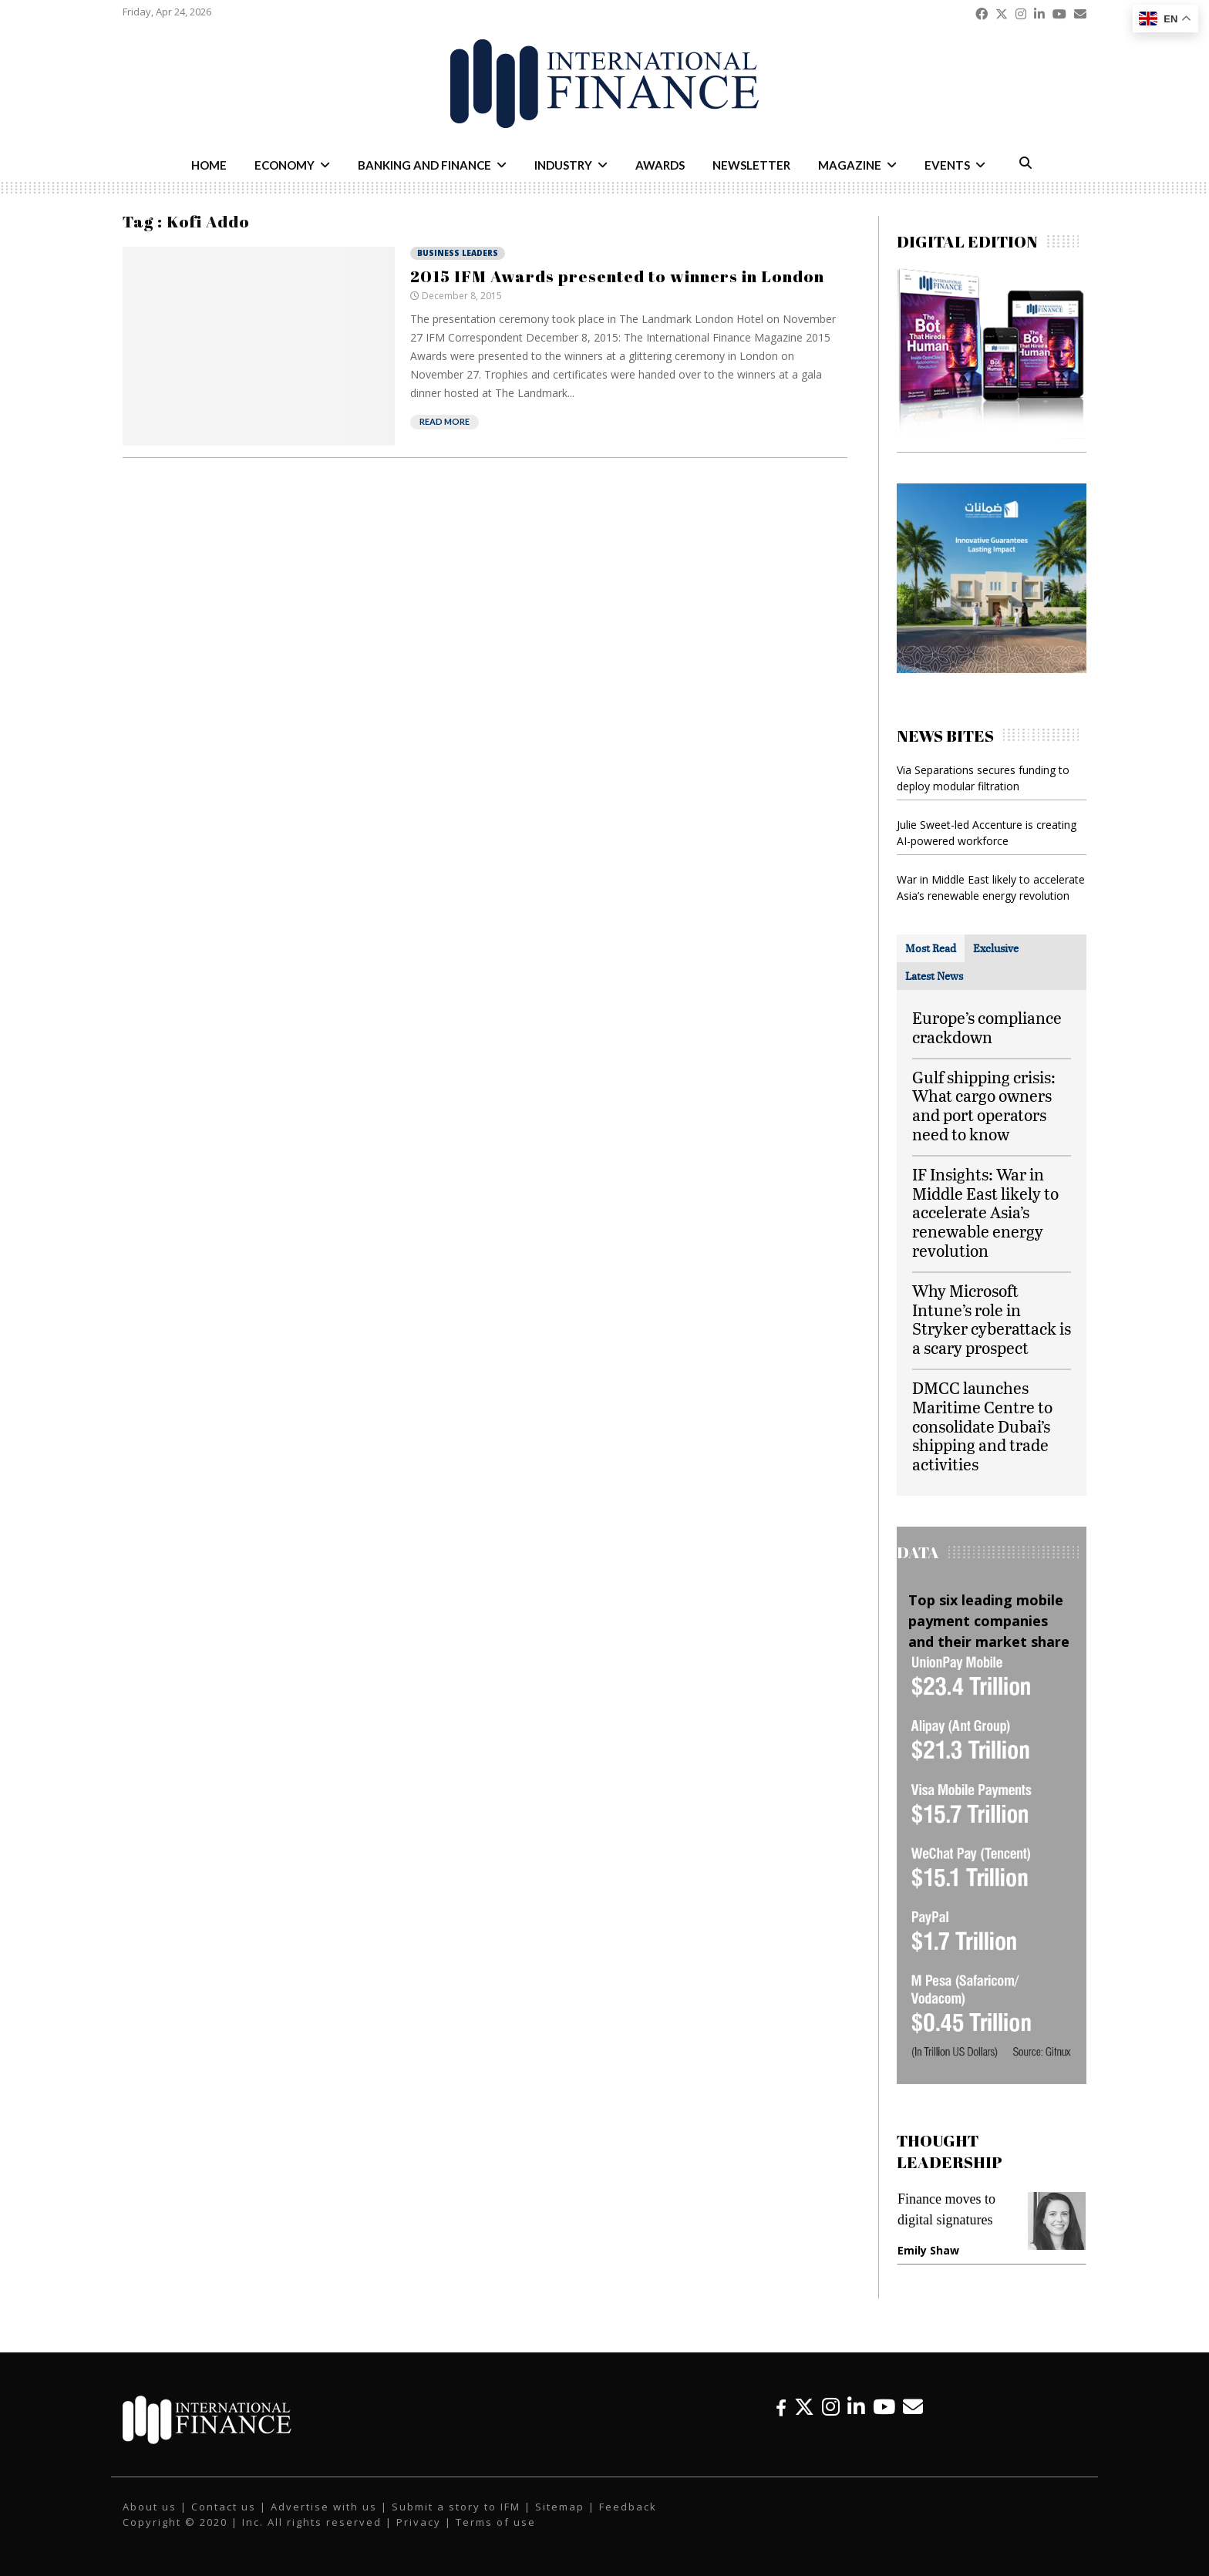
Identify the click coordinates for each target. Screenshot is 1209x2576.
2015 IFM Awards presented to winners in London (617, 276)
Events (947, 165)
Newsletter (751, 165)
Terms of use (496, 2522)
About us (150, 2507)
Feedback (628, 2507)
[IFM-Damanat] (991, 669)
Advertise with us (324, 2507)
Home (209, 165)
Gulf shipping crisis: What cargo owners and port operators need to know (984, 1105)
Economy (284, 165)
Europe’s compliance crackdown (987, 1027)
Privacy (418, 2522)
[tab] (931, 948)
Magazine (849, 165)
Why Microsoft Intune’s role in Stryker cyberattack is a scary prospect (991, 1319)
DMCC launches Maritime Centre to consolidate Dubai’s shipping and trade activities (982, 1425)
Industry (563, 165)
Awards (660, 165)
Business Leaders (457, 252)
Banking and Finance (424, 165)
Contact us (223, 2507)
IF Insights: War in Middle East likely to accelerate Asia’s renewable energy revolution (985, 1212)
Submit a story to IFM (456, 2507)
